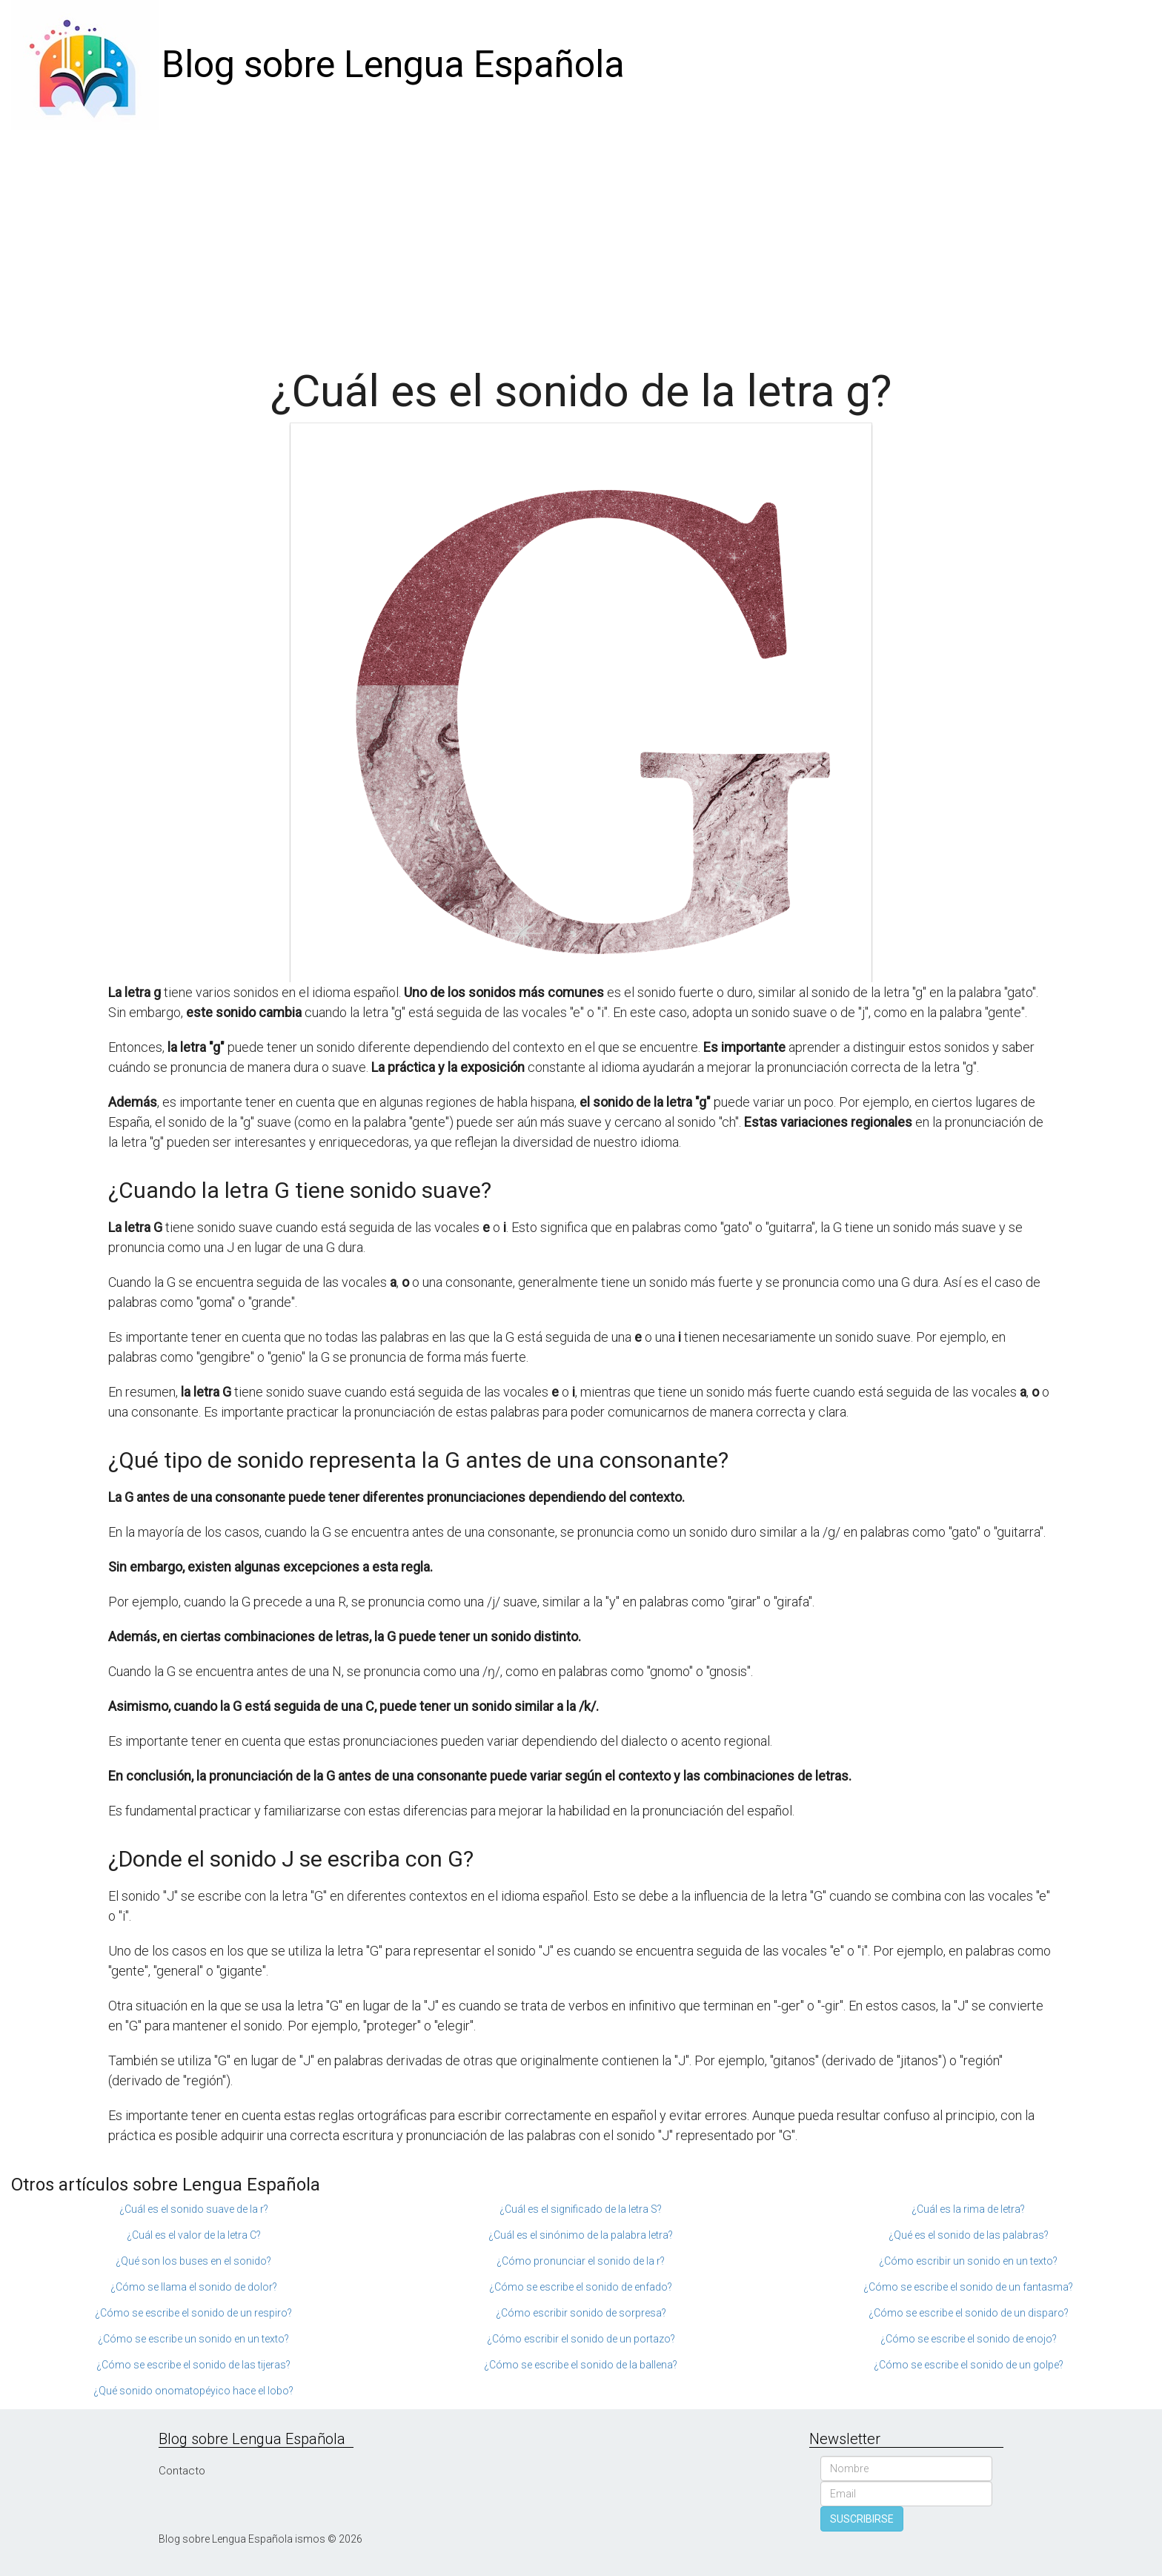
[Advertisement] (581, 241)
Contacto (182, 2470)
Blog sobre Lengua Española (393, 64)
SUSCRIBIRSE (862, 2519)
